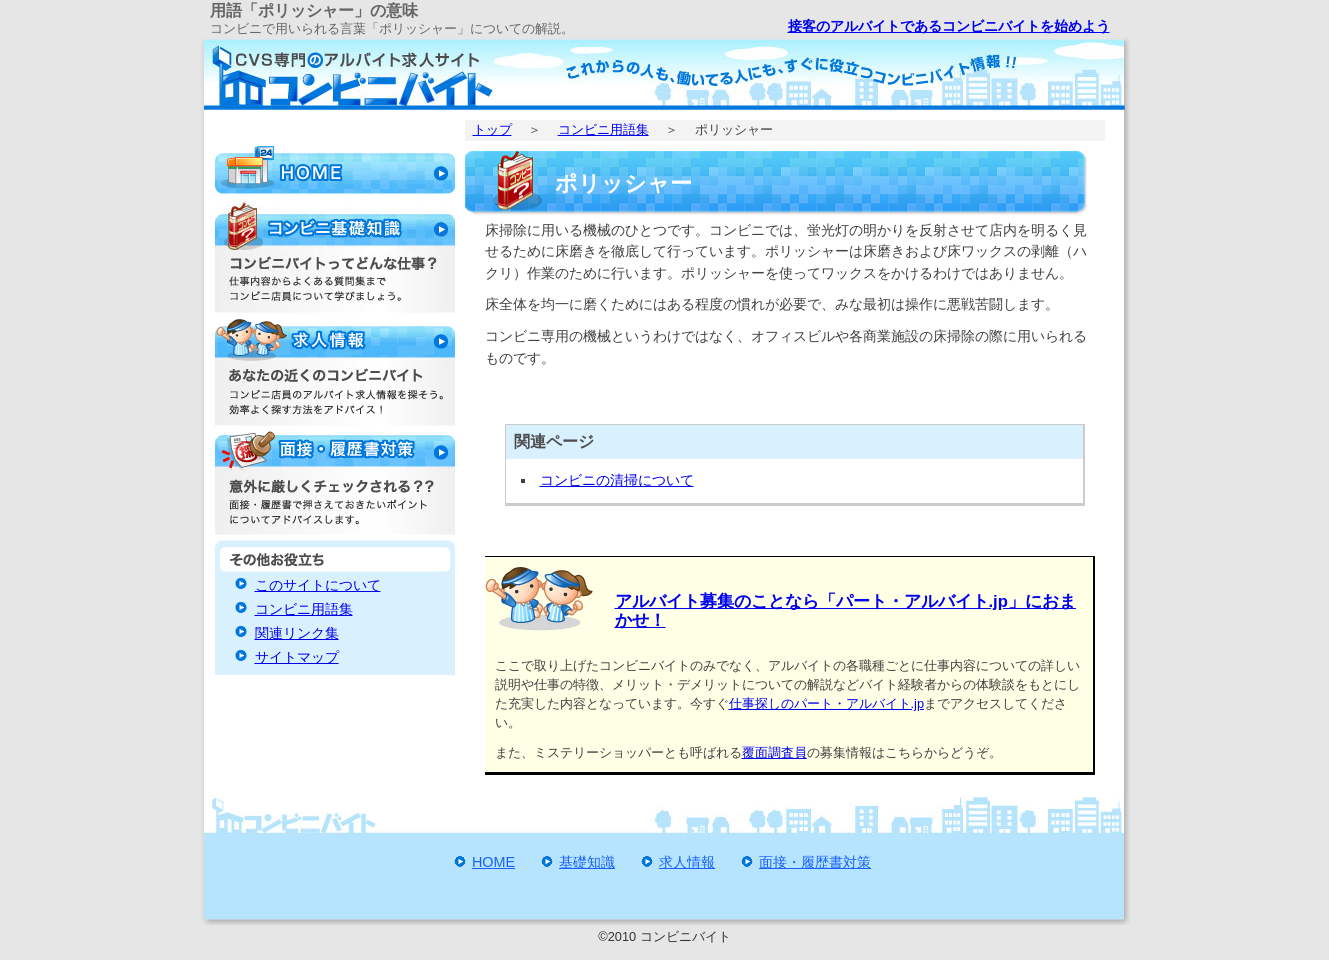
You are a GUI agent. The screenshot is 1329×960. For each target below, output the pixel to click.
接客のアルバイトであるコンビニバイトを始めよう (949, 26)
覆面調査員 (774, 752)
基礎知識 (587, 862)
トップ (492, 129)
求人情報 (687, 862)
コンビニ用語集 (603, 129)
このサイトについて (318, 585)
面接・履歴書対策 (815, 862)
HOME (493, 862)
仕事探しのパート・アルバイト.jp (827, 703)
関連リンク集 (297, 633)
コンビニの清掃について (617, 480)
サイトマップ (297, 657)
